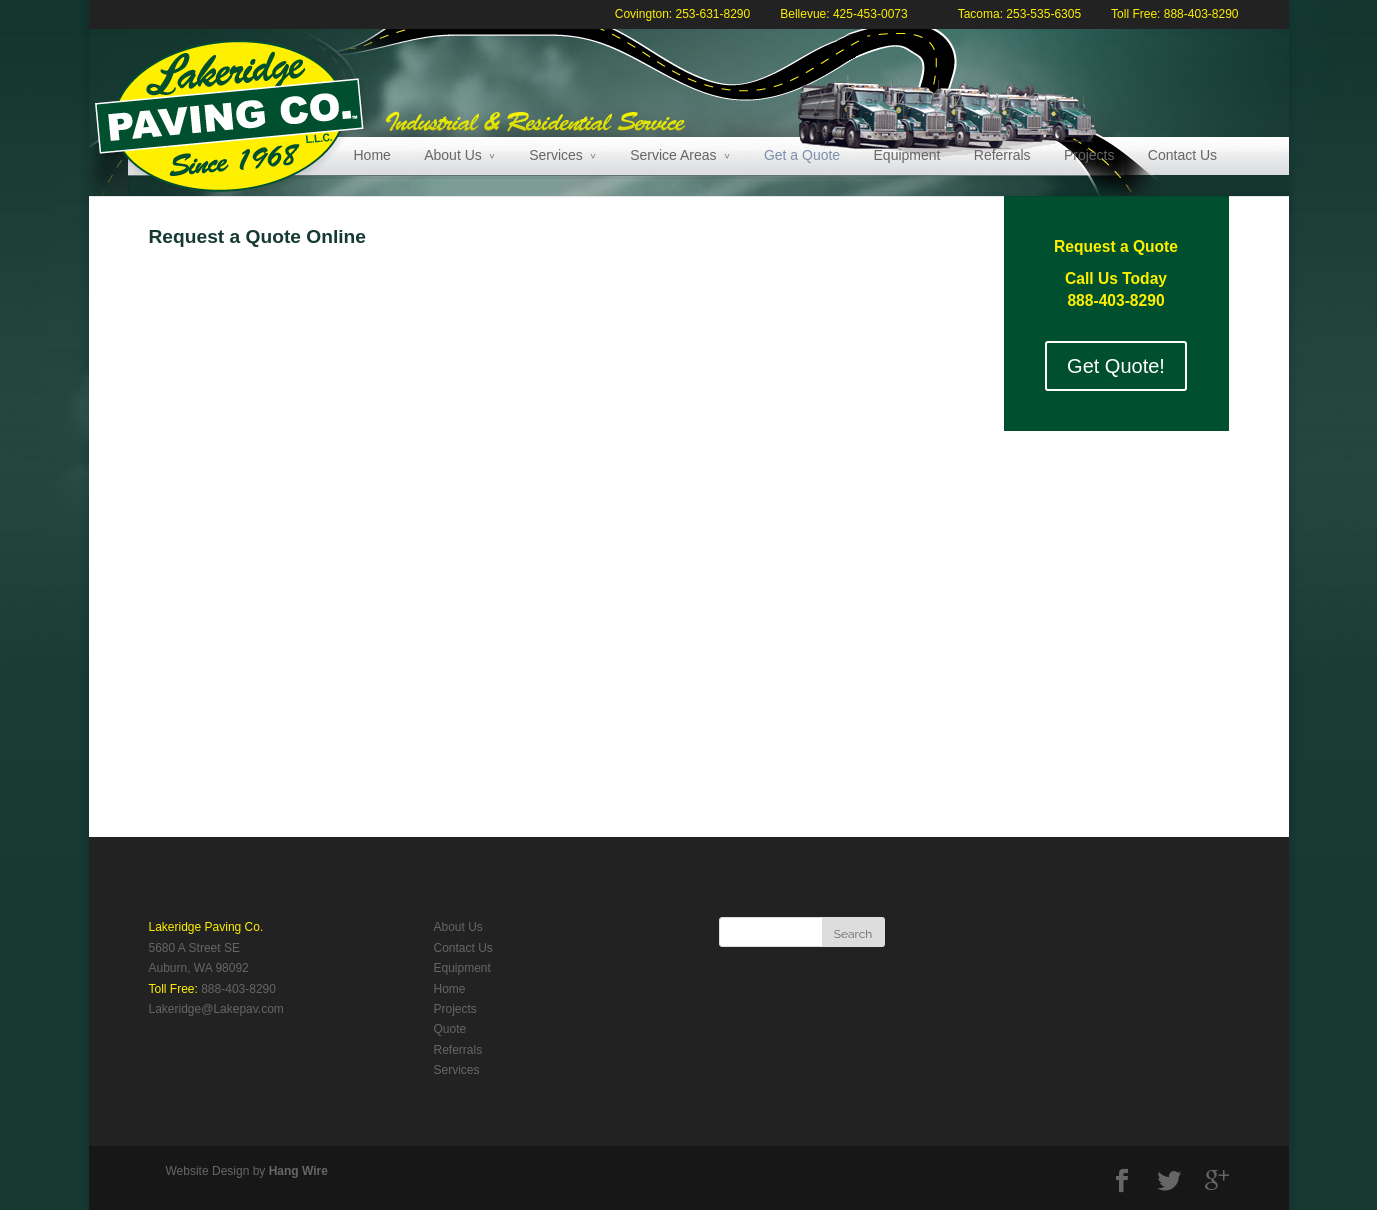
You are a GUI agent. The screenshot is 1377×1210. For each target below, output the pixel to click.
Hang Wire (298, 1171)
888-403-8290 (238, 989)
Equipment (907, 155)
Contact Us (1182, 155)
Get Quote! (1116, 366)
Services (556, 155)
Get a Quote (802, 155)
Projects (1089, 155)
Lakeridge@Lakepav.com (216, 1009)
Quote (450, 1029)
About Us (453, 155)
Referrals (1002, 155)
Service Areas (673, 155)
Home (372, 155)
